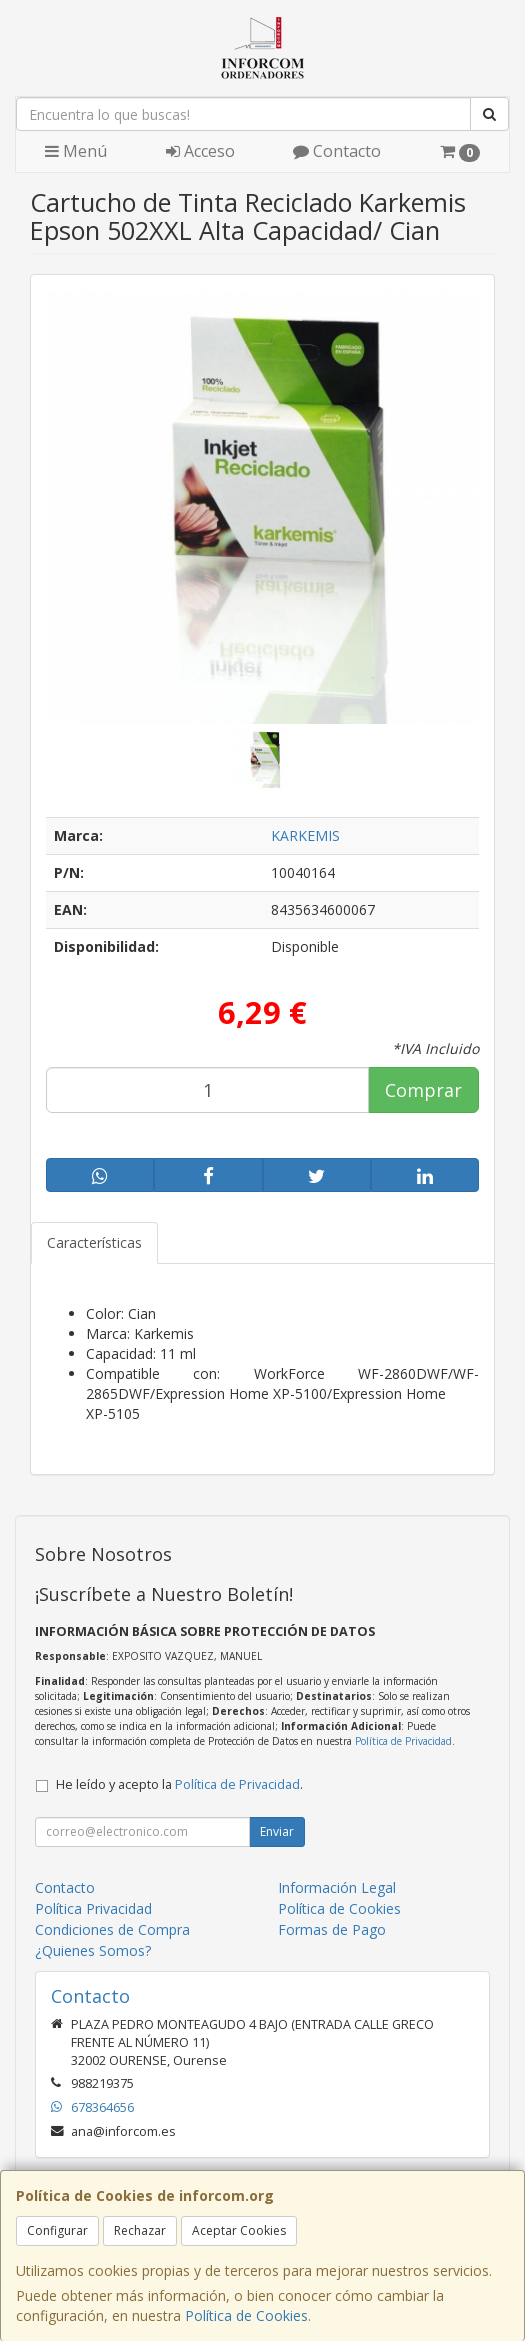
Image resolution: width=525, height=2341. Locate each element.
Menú (76, 151)
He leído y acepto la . (179, 1784)
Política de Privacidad (403, 1741)
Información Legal (337, 1887)
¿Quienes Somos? (93, 1950)
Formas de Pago (332, 1929)
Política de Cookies (246, 2315)
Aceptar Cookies (239, 2230)
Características (94, 1242)
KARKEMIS (305, 835)
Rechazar (140, 2230)
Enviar (277, 1831)
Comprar (423, 1090)
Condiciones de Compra (112, 1929)
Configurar (57, 2230)
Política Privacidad (93, 1908)
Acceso (200, 151)
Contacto (337, 151)
